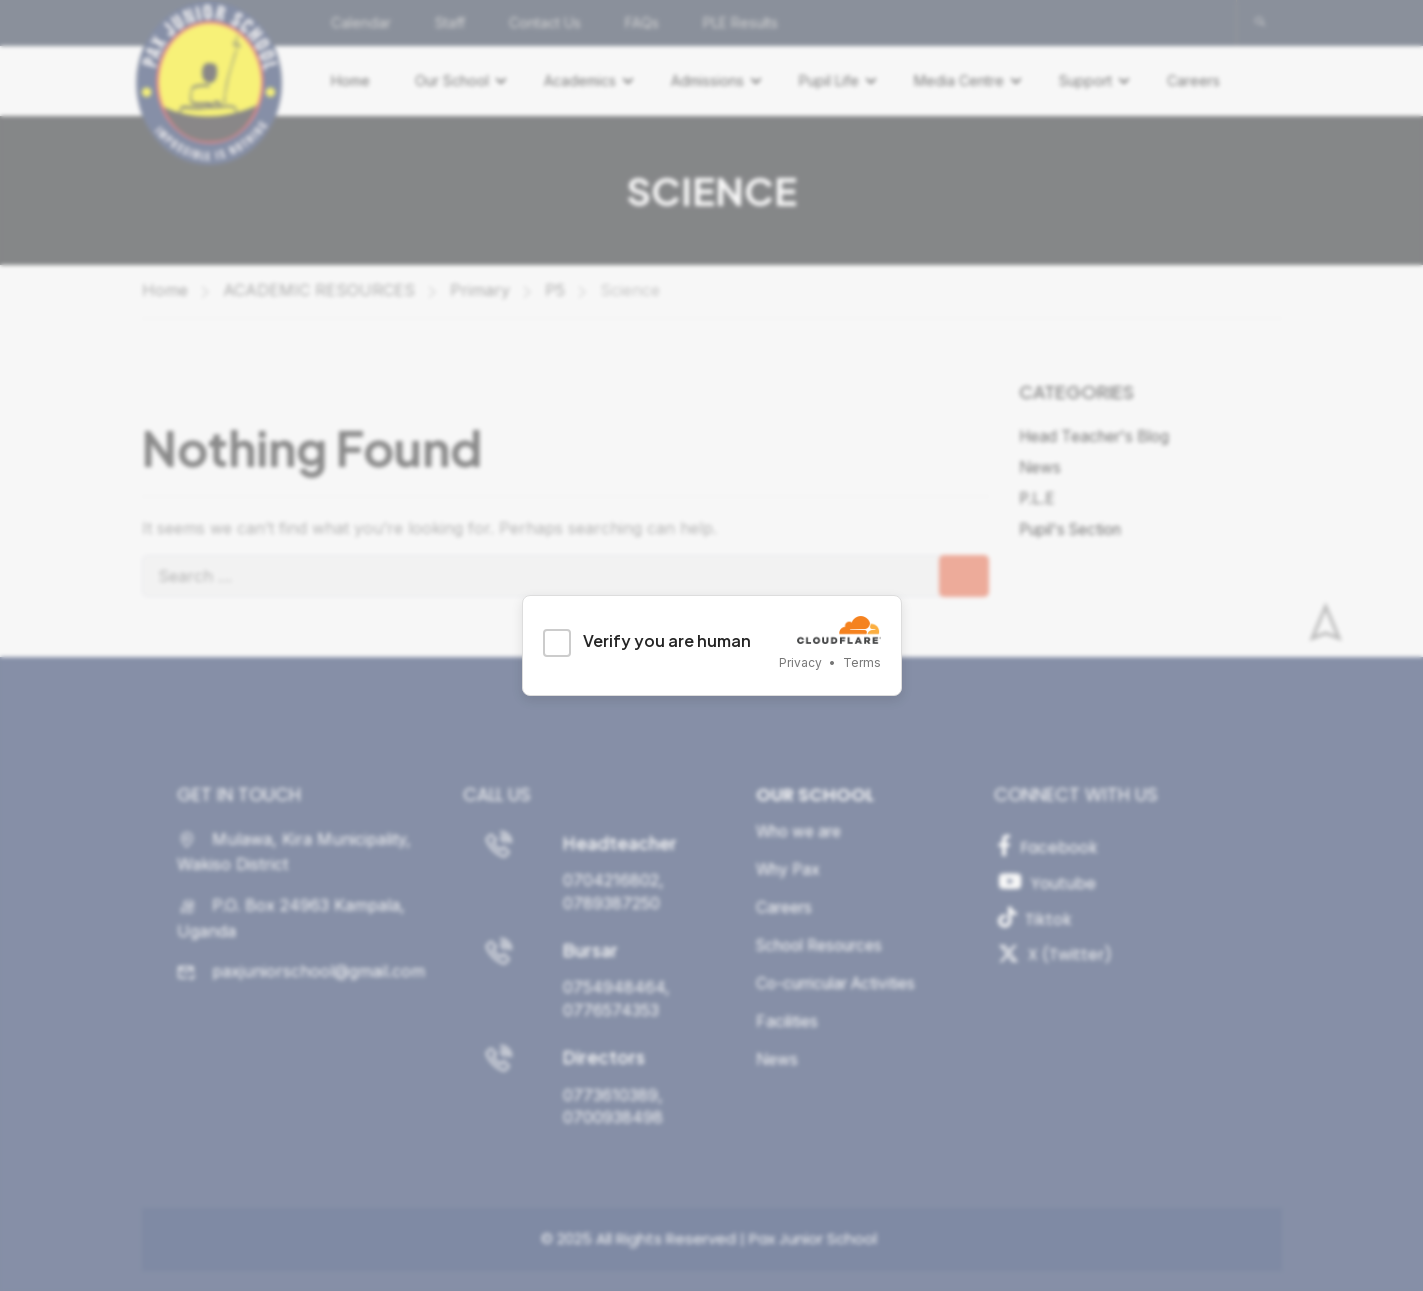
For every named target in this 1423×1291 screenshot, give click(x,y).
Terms (862, 662)
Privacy (800, 662)
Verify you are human (667, 640)
